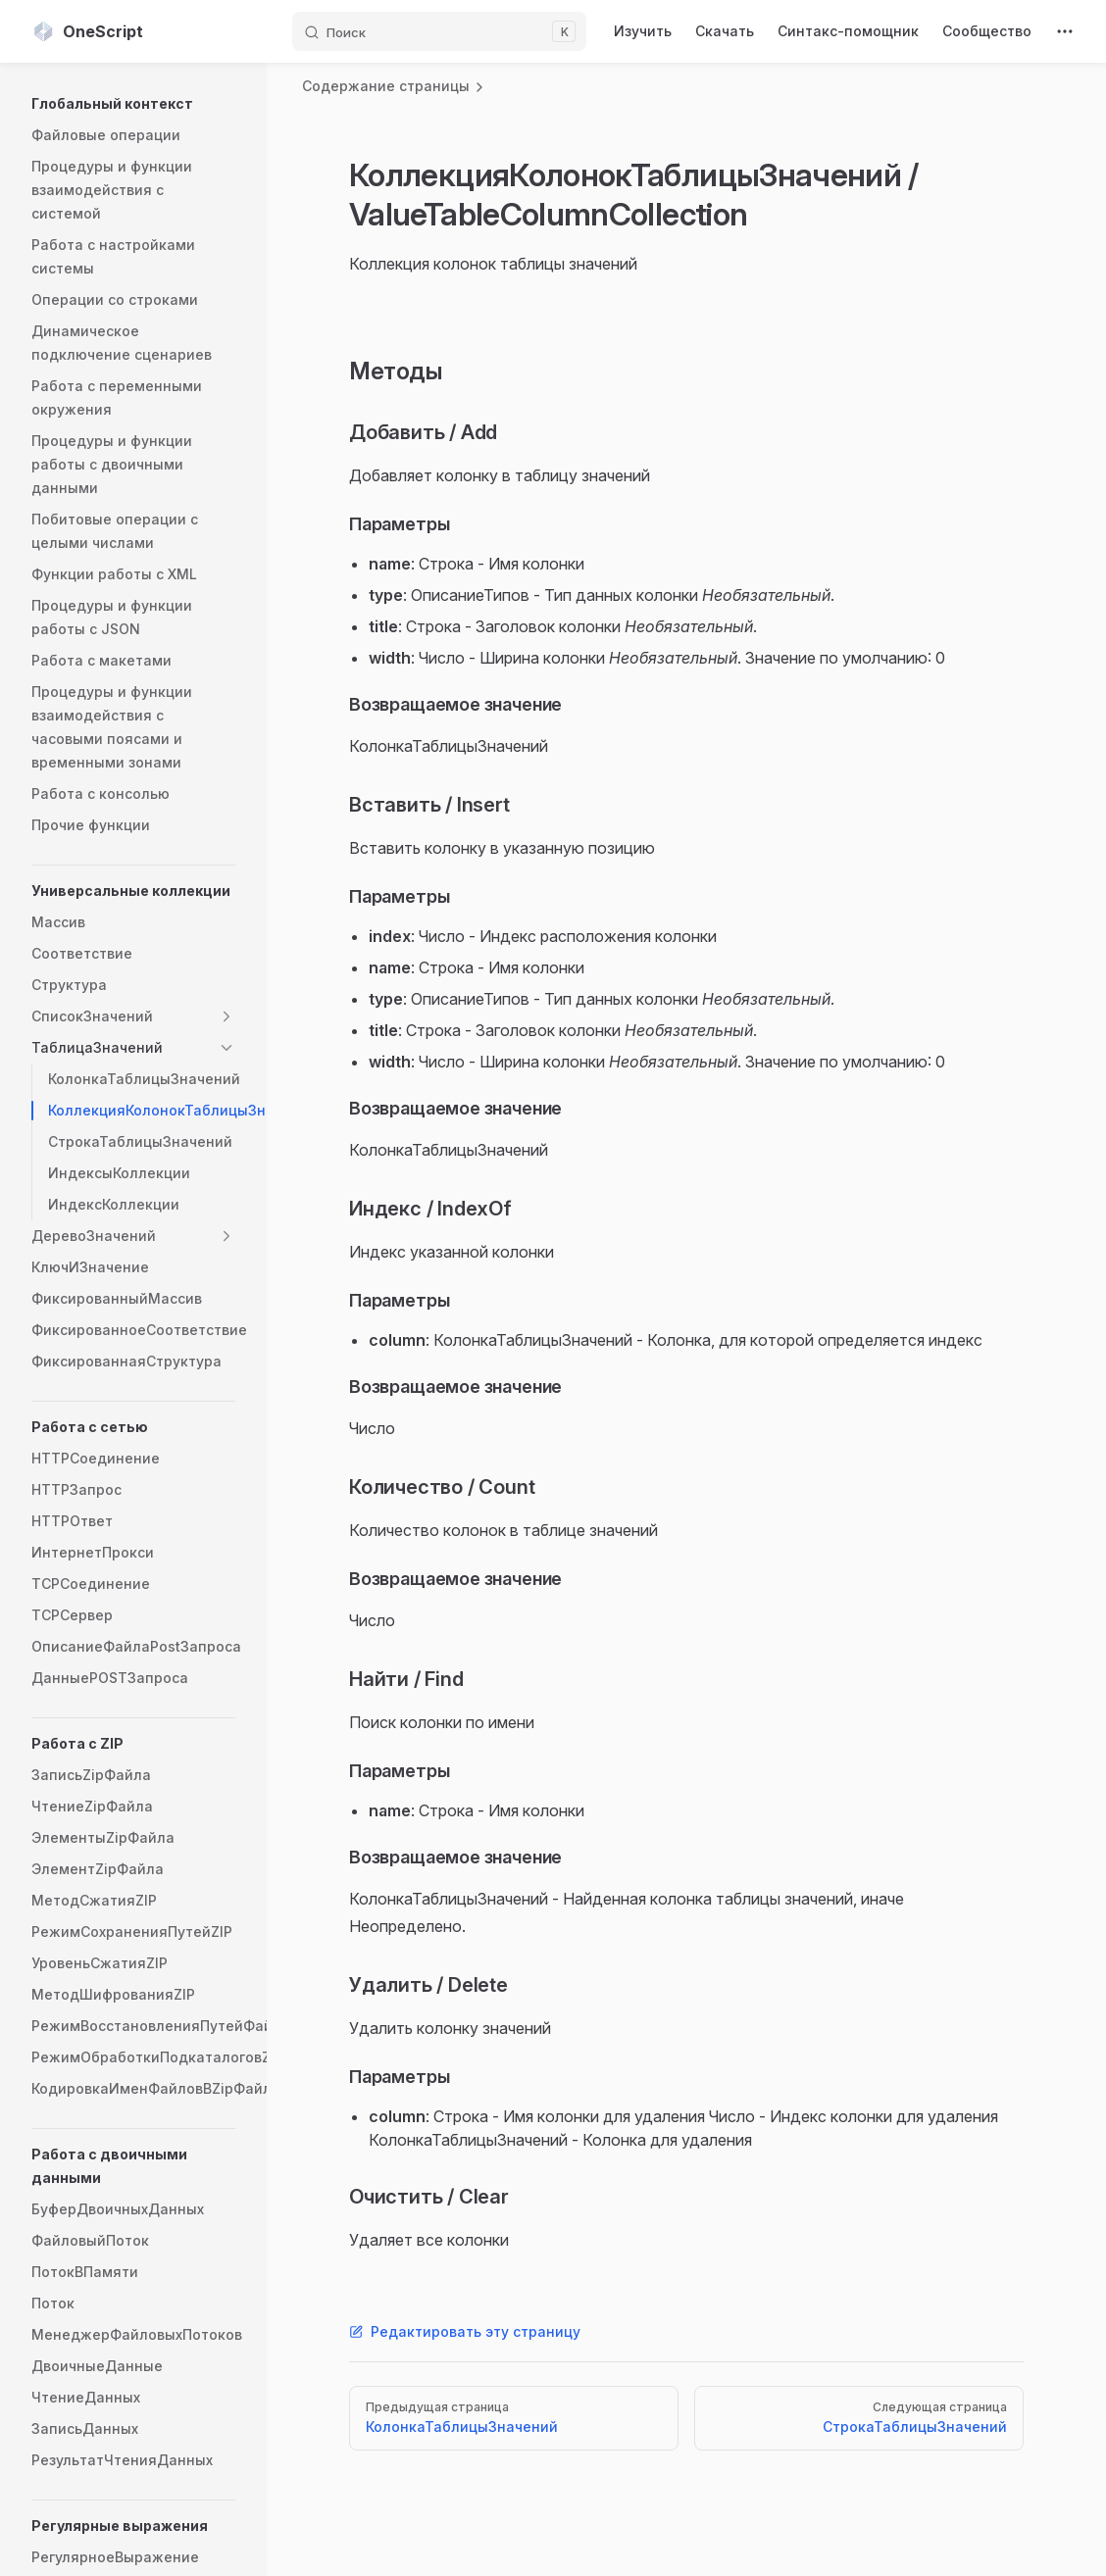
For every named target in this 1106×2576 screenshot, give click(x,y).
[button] (133, 104)
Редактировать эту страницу (464, 2331)
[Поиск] (439, 31)
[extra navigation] (1064, 31)
